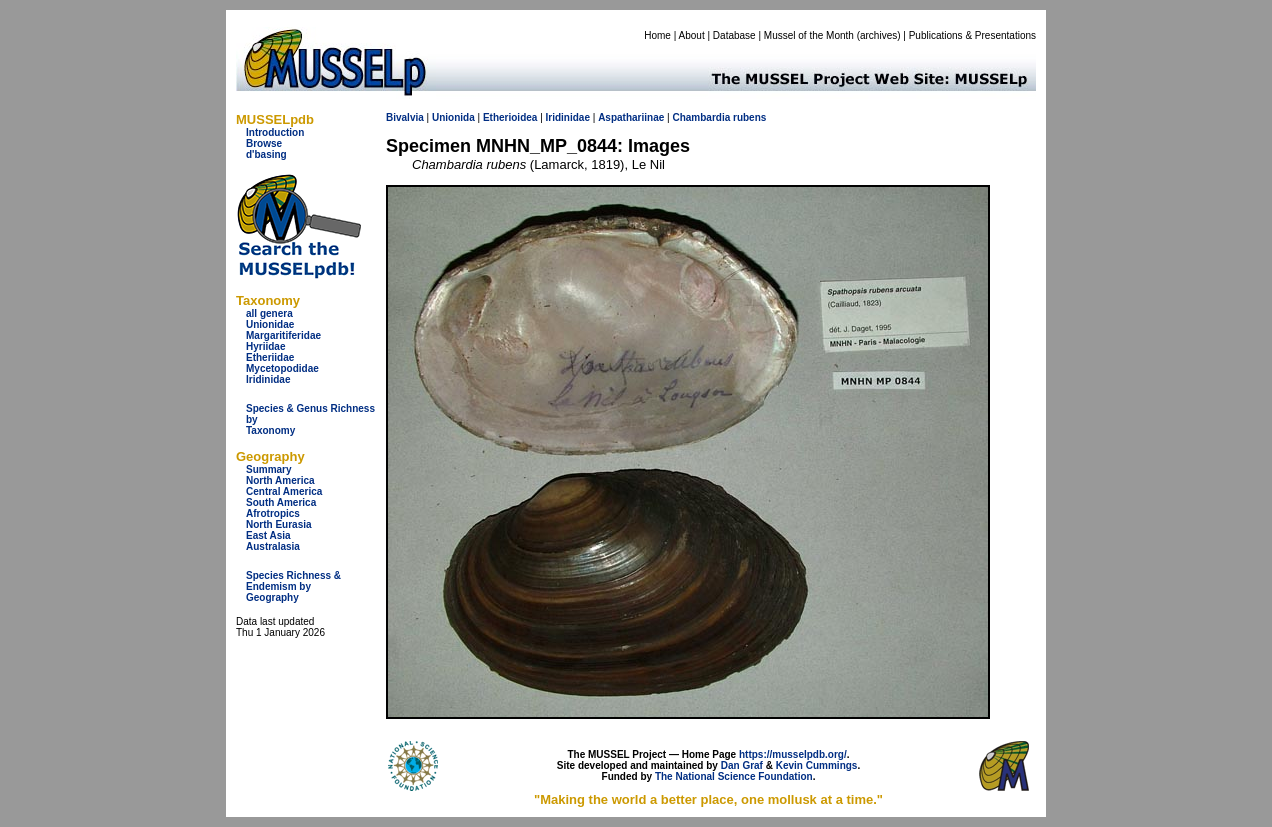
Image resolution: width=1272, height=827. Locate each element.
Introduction (275, 132)
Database (734, 35)
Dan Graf (742, 765)
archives (878, 35)
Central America (284, 491)
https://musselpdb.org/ (793, 754)
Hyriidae (265, 346)
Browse (264, 143)
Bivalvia (405, 117)
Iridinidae (268, 379)
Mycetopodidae (282, 368)
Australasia (273, 546)
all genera (269, 313)
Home (657, 35)
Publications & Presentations (972, 35)
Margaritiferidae (283, 335)
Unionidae (270, 324)
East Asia (268, 535)
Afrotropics (273, 513)
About (692, 35)
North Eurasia (279, 524)
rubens (749, 117)
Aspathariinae (631, 117)
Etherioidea (510, 117)
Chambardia (701, 117)
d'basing (266, 154)
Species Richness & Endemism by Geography (293, 586)
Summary (269, 469)
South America (281, 502)
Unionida (453, 117)
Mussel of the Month (809, 35)
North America (280, 480)
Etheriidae (270, 357)
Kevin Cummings (817, 765)
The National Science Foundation (734, 776)
